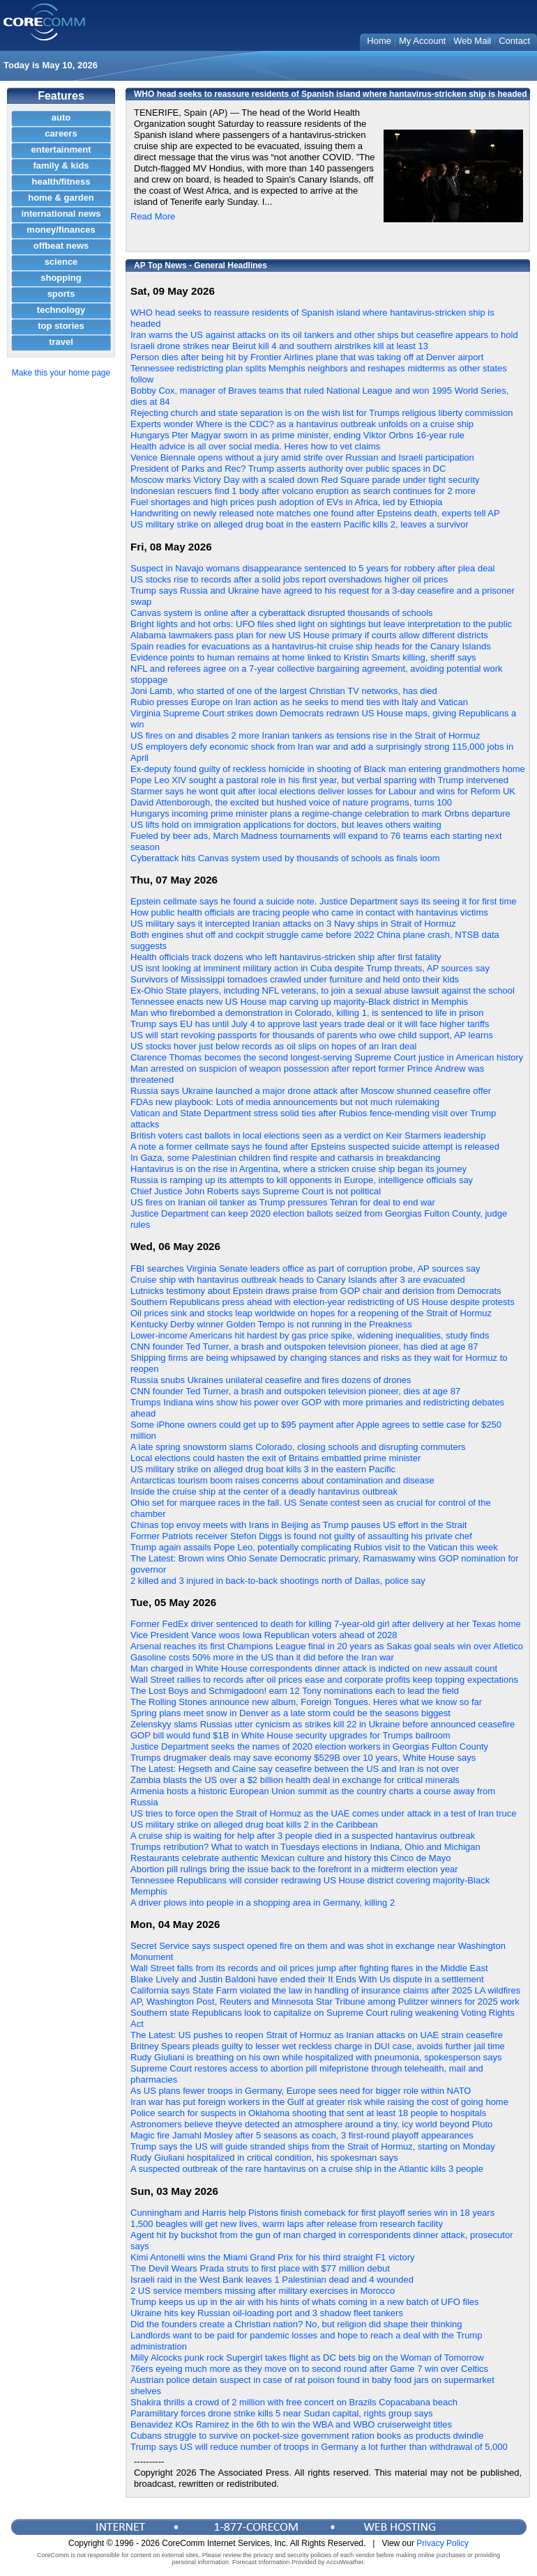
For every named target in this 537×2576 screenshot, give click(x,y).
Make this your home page (61, 373)
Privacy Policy (442, 2543)
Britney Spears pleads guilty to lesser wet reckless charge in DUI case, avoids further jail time (317, 2046)
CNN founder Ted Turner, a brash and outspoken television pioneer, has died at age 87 (304, 1346)
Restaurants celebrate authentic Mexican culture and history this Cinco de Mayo (290, 1858)
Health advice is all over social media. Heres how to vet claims (255, 446)
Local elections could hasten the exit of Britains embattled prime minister (275, 1458)
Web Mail (472, 41)
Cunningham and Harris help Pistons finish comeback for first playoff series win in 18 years (312, 2212)
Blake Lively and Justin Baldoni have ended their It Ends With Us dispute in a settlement (307, 1979)
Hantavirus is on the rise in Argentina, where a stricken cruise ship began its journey (298, 1169)
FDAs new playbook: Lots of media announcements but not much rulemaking (284, 1102)
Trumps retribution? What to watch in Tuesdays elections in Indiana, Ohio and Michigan (305, 1847)
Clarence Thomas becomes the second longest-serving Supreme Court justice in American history (326, 1057)
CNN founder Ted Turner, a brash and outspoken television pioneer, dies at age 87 (295, 1391)
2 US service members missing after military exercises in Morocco (262, 2290)
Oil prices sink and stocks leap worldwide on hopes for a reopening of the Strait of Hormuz (311, 1313)
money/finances (61, 229)
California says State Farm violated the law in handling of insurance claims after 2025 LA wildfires (325, 1990)
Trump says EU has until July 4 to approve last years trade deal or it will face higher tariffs (309, 1024)
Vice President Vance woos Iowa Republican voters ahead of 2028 (264, 1635)
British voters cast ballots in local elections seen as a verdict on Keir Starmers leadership (307, 1135)
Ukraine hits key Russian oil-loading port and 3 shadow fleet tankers (266, 2313)
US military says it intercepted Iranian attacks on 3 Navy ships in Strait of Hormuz (293, 923)
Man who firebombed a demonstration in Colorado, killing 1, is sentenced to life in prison (307, 1013)
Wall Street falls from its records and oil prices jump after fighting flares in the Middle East (309, 1968)
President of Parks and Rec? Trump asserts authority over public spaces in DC (288, 468)
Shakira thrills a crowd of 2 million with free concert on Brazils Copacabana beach (293, 2402)
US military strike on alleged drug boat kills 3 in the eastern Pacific (262, 1469)
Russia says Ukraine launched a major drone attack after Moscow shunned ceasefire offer (310, 1091)
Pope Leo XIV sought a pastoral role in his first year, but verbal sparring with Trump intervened (319, 780)
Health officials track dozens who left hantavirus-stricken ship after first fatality (285, 957)
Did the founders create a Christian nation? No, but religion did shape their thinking (296, 2324)
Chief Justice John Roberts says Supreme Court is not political (255, 1191)
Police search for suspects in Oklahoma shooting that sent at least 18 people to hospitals (308, 2113)
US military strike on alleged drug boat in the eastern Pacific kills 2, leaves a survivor (299, 524)
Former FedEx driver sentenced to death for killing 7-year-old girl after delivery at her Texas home (325, 1624)
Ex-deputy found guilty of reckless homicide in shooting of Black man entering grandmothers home (327, 769)
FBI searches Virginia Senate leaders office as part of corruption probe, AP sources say (305, 1268)
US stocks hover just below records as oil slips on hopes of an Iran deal (273, 1046)
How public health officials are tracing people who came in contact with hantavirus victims (309, 912)
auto (61, 117)
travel (61, 342)
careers (61, 133)
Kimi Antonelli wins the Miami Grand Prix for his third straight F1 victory (272, 2257)
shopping (61, 277)
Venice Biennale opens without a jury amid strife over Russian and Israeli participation (302, 457)
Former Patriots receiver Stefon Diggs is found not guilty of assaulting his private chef (301, 1536)
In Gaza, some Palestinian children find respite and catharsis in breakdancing (285, 1157)
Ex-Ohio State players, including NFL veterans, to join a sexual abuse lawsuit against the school (322, 990)
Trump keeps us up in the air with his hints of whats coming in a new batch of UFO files (304, 2302)
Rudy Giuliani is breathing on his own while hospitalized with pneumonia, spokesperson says (316, 2057)
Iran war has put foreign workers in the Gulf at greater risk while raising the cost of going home (319, 2102)
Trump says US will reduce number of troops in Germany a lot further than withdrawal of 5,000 (319, 2447)
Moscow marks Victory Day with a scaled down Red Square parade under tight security (305, 480)
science (61, 261)
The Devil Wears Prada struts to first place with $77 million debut (260, 2268)
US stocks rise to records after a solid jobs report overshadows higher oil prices (289, 579)
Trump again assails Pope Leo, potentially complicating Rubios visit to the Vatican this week (314, 1547)
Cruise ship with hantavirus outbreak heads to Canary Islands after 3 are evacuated (297, 1279)
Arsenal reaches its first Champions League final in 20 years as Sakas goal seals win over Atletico (326, 1646)
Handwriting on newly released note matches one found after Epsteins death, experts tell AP (315, 513)
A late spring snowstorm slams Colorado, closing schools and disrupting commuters (298, 1447)
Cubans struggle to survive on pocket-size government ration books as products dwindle (307, 2435)
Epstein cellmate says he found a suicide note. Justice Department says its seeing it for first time (323, 901)
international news (60, 213)
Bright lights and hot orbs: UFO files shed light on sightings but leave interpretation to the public (321, 624)
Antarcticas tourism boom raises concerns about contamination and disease (282, 1480)
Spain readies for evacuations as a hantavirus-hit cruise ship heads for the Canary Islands (310, 646)
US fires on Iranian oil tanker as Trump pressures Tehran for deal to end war (282, 1202)
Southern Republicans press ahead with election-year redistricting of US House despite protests (322, 1302)
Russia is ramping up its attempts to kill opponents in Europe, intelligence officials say (301, 1180)
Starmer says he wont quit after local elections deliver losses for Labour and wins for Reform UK (322, 791)
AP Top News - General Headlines (200, 265)
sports (61, 293)
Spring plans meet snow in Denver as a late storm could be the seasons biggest (290, 1713)
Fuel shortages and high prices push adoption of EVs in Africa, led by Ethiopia (286, 502)
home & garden (61, 197)
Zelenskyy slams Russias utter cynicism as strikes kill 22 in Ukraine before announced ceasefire (322, 1724)
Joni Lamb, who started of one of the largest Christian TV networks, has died (283, 691)
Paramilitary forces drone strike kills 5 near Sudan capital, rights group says (281, 2413)
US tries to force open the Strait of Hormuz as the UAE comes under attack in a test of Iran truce (323, 1813)
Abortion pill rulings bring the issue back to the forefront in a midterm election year (294, 1869)
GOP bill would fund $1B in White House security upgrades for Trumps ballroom (290, 1735)
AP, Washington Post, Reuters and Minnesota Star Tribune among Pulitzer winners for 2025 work (325, 2001)
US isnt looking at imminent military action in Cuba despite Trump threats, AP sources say (310, 968)
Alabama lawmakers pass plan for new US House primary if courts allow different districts (309, 635)
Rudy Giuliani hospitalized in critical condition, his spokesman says (264, 2157)
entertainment (61, 149)
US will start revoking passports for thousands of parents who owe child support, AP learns (311, 1035)
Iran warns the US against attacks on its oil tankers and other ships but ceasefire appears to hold (324, 335)
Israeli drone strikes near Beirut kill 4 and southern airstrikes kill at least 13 (279, 346)
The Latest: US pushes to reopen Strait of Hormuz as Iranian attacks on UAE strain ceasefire (316, 2035)
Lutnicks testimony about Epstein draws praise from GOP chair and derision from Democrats (315, 1291)
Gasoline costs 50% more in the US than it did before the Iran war (262, 1657)
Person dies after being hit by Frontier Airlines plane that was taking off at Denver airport (306, 357)
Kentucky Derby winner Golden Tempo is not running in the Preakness (271, 1324)
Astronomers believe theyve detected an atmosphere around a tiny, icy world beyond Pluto (311, 2124)
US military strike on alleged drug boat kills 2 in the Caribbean (254, 1824)
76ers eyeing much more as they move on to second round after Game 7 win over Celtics (309, 2368)
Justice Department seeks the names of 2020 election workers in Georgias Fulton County (309, 1746)
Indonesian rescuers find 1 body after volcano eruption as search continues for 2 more (303, 491)
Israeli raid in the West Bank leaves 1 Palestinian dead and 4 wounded (272, 2279)
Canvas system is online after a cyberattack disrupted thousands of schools (281, 613)
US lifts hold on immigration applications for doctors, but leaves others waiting (285, 824)
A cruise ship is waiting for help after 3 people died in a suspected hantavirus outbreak (302, 1835)
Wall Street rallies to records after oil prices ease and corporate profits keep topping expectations (324, 1679)
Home (379, 41)
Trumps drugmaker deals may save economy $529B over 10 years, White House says (303, 1757)
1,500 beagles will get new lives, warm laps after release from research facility (286, 2224)
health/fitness (61, 181)
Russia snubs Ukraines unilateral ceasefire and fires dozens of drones (270, 1380)
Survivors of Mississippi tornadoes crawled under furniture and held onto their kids (294, 979)
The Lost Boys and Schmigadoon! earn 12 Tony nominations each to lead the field (294, 1691)
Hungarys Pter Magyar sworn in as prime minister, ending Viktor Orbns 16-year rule (297, 435)
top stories (61, 326)
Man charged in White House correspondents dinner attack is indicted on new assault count (313, 1668)
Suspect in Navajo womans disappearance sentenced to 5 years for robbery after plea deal (312, 568)
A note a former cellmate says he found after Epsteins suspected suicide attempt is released (314, 1146)
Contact (514, 41)
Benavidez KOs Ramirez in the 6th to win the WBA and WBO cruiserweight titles (291, 2424)
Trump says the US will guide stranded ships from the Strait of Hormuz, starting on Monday (312, 2146)
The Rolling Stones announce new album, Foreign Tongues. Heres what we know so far (306, 1702)
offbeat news (61, 245)
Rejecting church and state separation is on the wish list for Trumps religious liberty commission (321, 413)
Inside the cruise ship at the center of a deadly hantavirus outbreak (264, 1491)
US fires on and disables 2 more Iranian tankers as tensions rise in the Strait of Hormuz (305, 735)
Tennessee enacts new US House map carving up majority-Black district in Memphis (299, 1001)
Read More (152, 216)
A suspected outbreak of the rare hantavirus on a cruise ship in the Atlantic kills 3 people (306, 2169)
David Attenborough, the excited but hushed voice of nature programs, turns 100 (291, 802)
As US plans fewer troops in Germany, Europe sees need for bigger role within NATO (300, 2090)
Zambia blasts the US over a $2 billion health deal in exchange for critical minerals (295, 1780)
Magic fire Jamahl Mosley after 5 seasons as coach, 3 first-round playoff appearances (302, 2135)
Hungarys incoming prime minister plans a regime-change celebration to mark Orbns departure (320, 813)
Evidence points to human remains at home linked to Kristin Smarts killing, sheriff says (303, 657)
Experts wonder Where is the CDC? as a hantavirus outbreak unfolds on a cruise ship (302, 424)
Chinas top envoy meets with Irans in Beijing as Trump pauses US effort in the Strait (298, 1525)
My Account (422, 41)
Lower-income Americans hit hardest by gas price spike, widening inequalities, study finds (309, 1335)
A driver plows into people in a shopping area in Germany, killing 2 (262, 1902)
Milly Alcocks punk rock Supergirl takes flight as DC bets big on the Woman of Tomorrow (307, 2357)
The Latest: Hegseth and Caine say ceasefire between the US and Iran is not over (294, 1769)
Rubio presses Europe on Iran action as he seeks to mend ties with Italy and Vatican (299, 702)
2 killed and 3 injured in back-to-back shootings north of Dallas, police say (277, 1580)
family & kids (61, 165)
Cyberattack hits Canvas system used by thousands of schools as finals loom (285, 858)
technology (61, 309)
